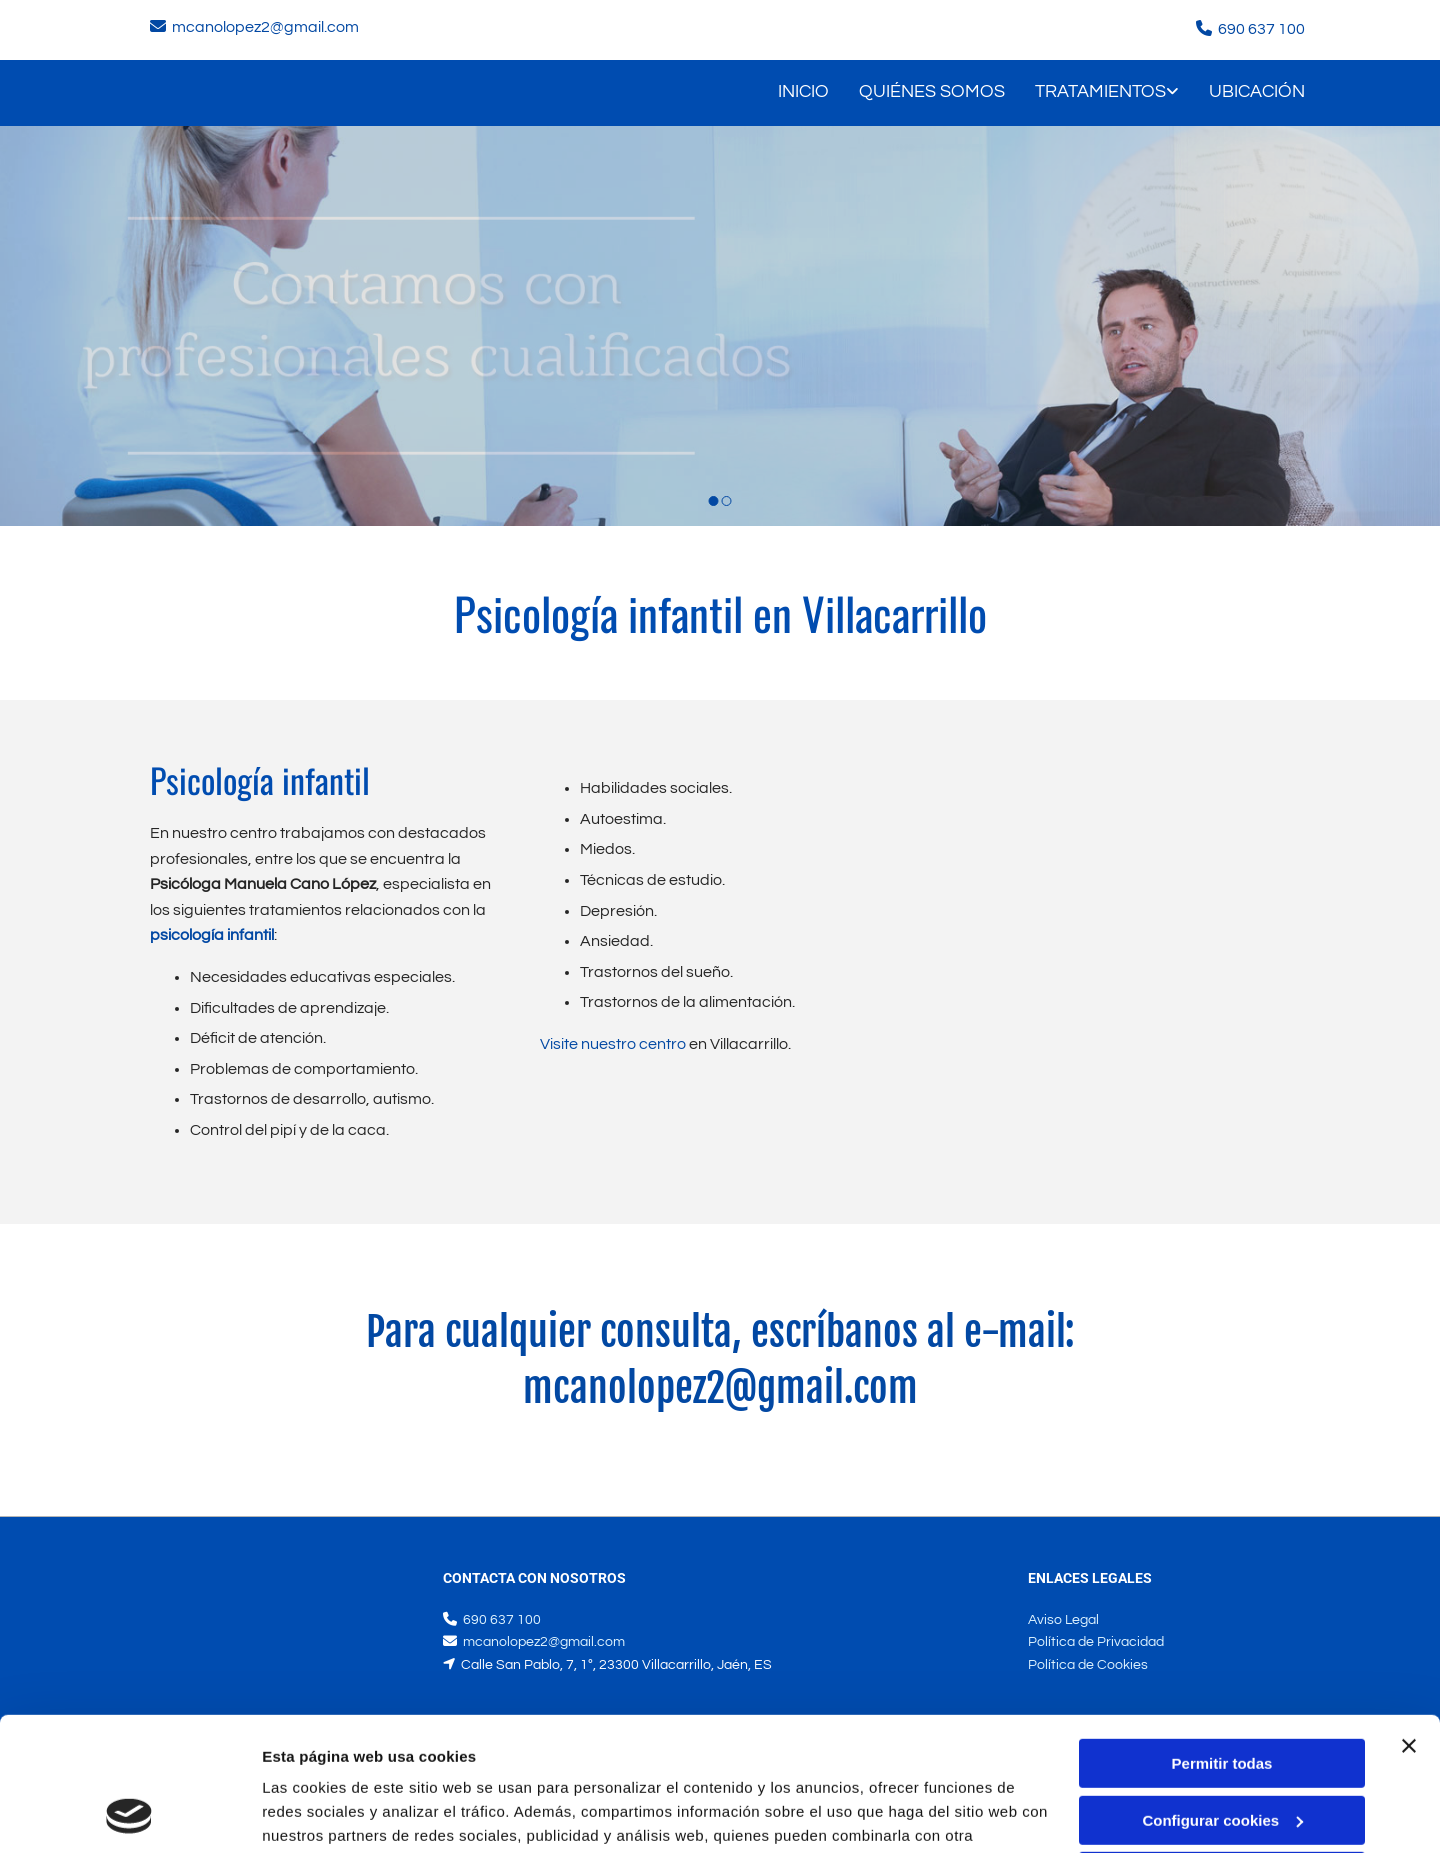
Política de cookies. (408, 1758)
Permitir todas (1222, 1638)
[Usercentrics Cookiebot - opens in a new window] (129, 1814)
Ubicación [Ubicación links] (1257, 91)
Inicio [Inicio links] (803, 91)
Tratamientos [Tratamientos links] (1100, 91)
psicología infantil (212, 935)
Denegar (1222, 1751)
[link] (1092, 93)
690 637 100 (1261, 29)
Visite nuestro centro (613, 1044)
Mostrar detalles (320, 1813)
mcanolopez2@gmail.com (265, 27)
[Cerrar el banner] (1409, 1621)
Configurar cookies (1222, 1694)
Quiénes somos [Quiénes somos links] (932, 91)
